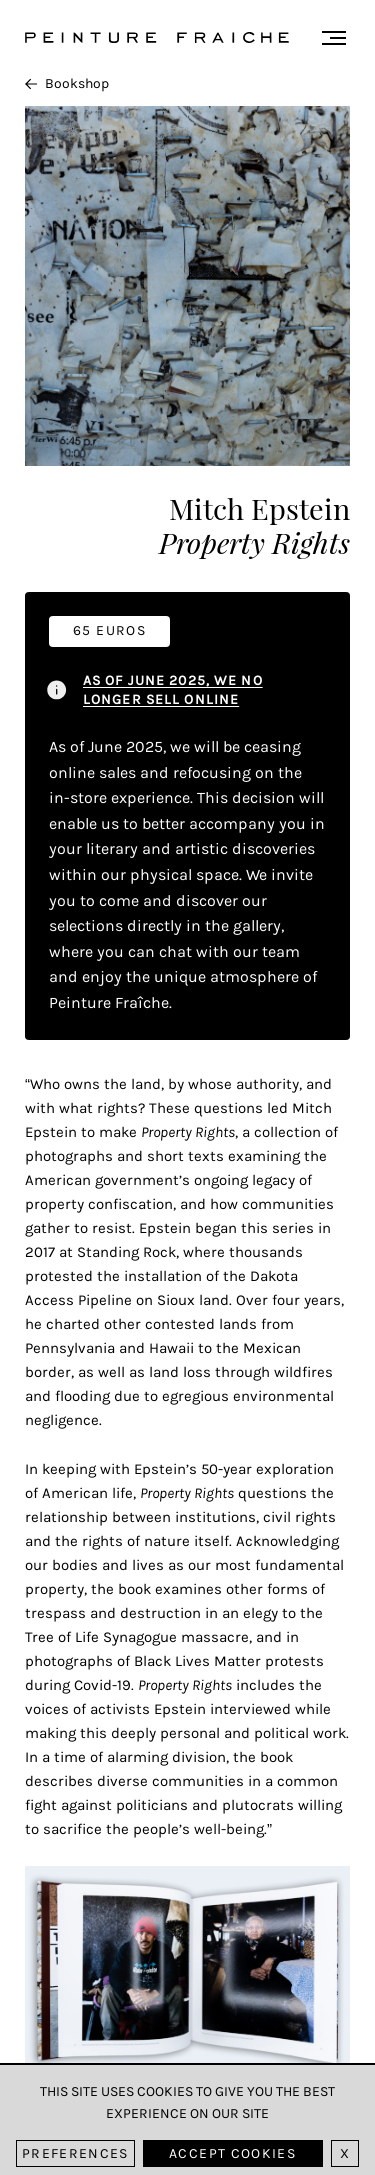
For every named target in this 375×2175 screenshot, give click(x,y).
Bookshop (67, 83)
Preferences (75, 2153)
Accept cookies (232, 2153)
